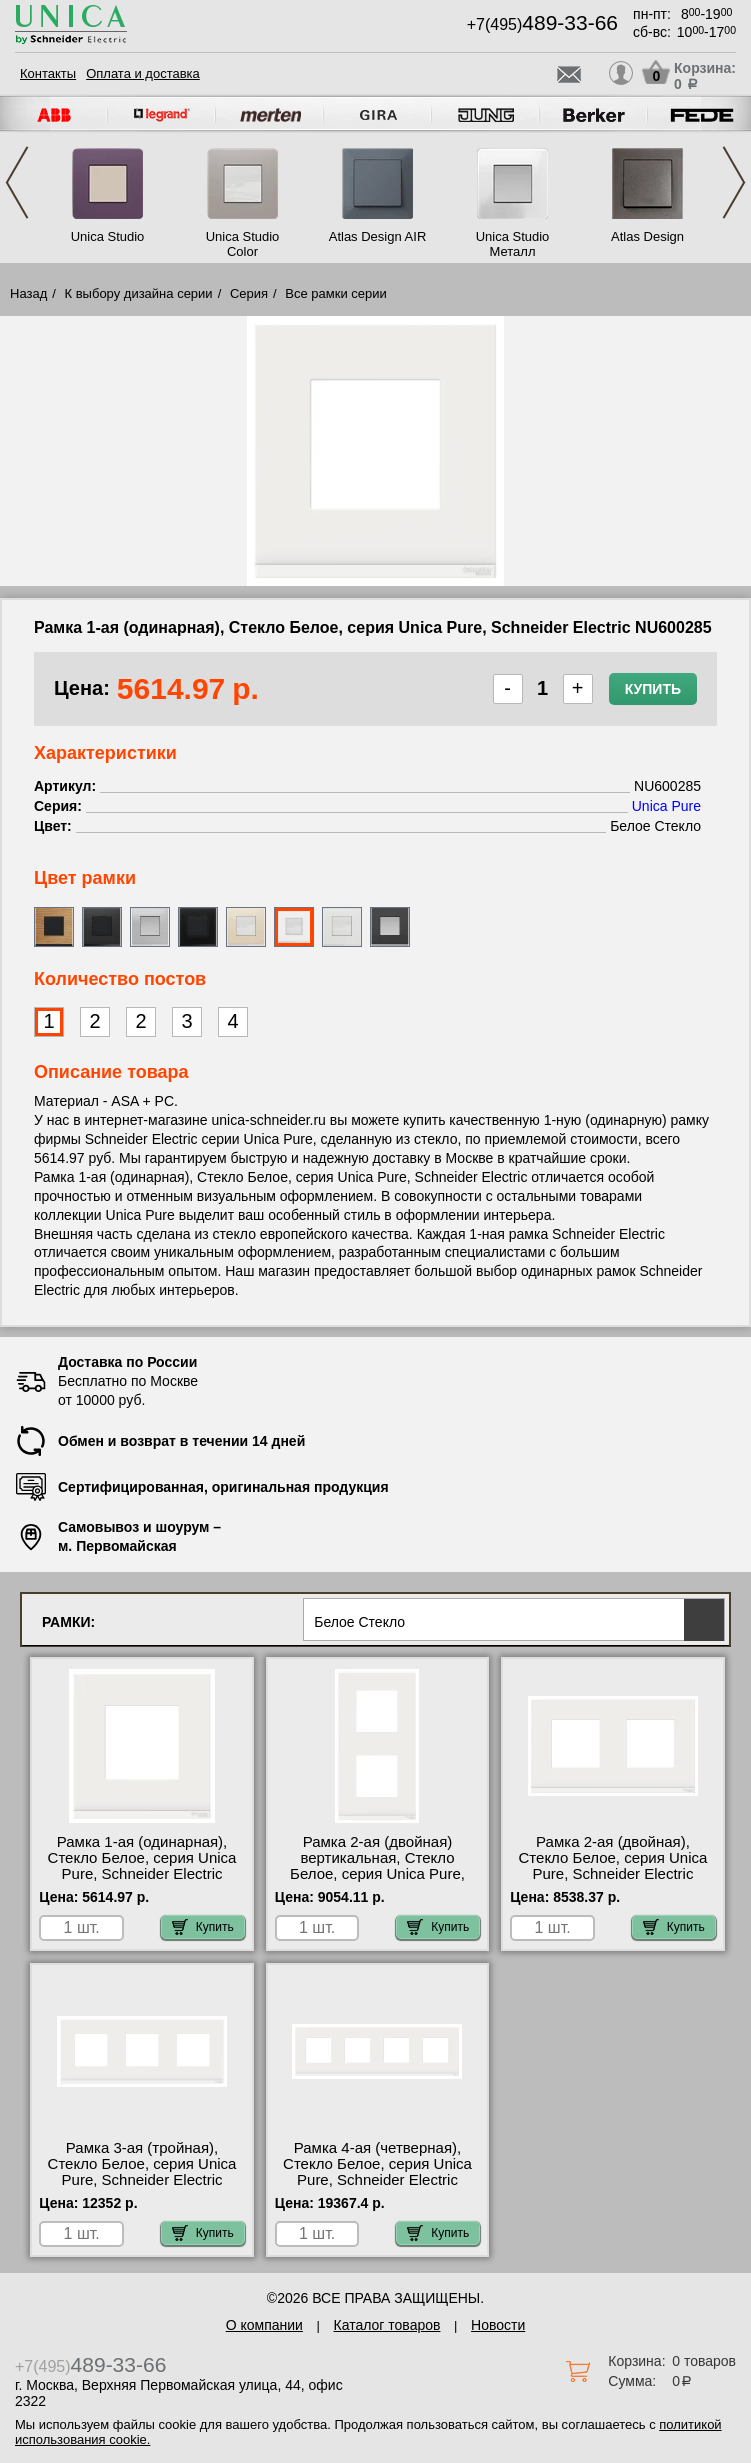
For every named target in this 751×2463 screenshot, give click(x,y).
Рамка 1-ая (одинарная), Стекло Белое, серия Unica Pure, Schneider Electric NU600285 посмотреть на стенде (142, 1874)
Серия (249, 293)
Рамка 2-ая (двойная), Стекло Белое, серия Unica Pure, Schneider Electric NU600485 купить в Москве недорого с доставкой (613, 1874)
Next (734, 182)
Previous (17, 182)
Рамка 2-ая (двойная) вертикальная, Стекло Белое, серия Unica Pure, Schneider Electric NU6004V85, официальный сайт (377, 1882)
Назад (28, 293)
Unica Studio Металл (513, 244)
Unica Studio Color (243, 244)
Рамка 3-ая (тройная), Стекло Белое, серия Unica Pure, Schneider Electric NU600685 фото (142, 2172)
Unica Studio (108, 236)
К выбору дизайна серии (139, 293)
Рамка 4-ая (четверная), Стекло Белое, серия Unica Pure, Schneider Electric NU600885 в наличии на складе (377, 2180)
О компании (264, 2325)
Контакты (48, 73)
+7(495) (542, 24)
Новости (498, 2325)
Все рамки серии (335, 293)
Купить (653, 689)
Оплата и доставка (143, 73)
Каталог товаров (387, 2325)
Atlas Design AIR (378, 236)
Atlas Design (647, 236)
